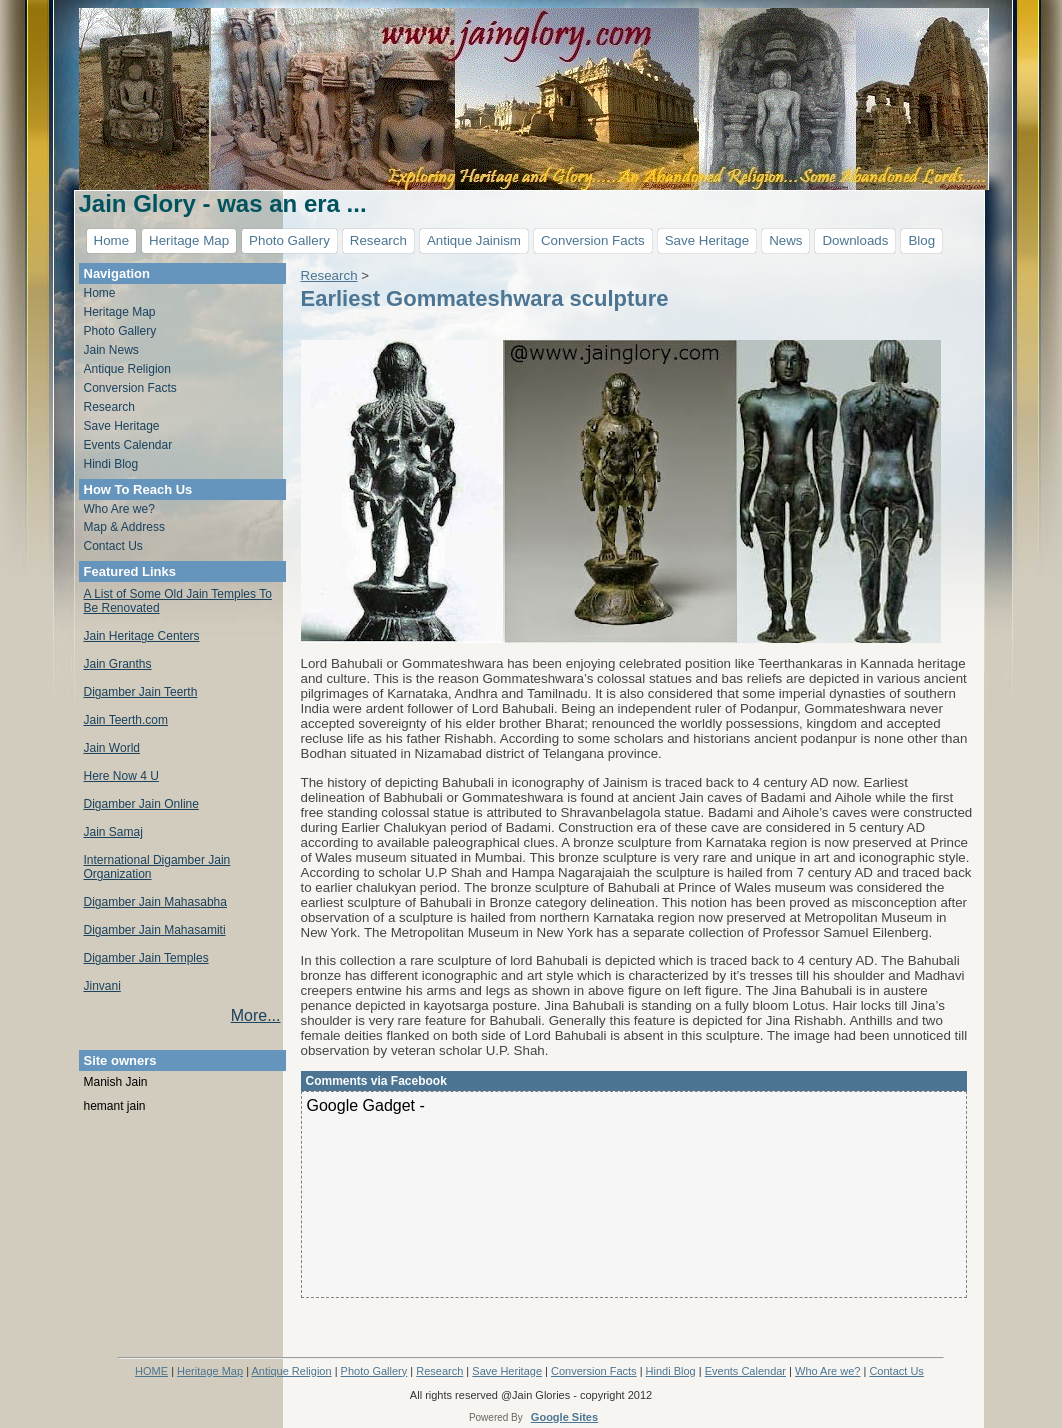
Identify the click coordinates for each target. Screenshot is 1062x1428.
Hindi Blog (111, 464)
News (785, 240)
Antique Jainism (474, 240)
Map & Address (124, 527)
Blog (921, 240)
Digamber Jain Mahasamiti (155, 930)
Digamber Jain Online (141, 804)
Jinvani (102, 986)
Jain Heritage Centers (142, 636)
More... (256, 1015)
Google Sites (564, 1417)
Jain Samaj (113, 832)
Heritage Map (189, 240)
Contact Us (113, 546)
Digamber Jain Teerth (141, 692)
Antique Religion (127, 369)
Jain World (112, 748)
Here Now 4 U (121, 776)
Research (378, 240)
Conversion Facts (593, 240)
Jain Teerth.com (126, 720)
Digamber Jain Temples (146, 958)
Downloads (855, 240)
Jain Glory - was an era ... (223, 203)
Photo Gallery (289, 240)
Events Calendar (128, 445)
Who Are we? (119, 509)
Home (112, 240)
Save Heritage (707, 240)
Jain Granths (118, 664)
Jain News (111, 350)
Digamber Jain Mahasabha (155, 902)
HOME (151, 1371)
